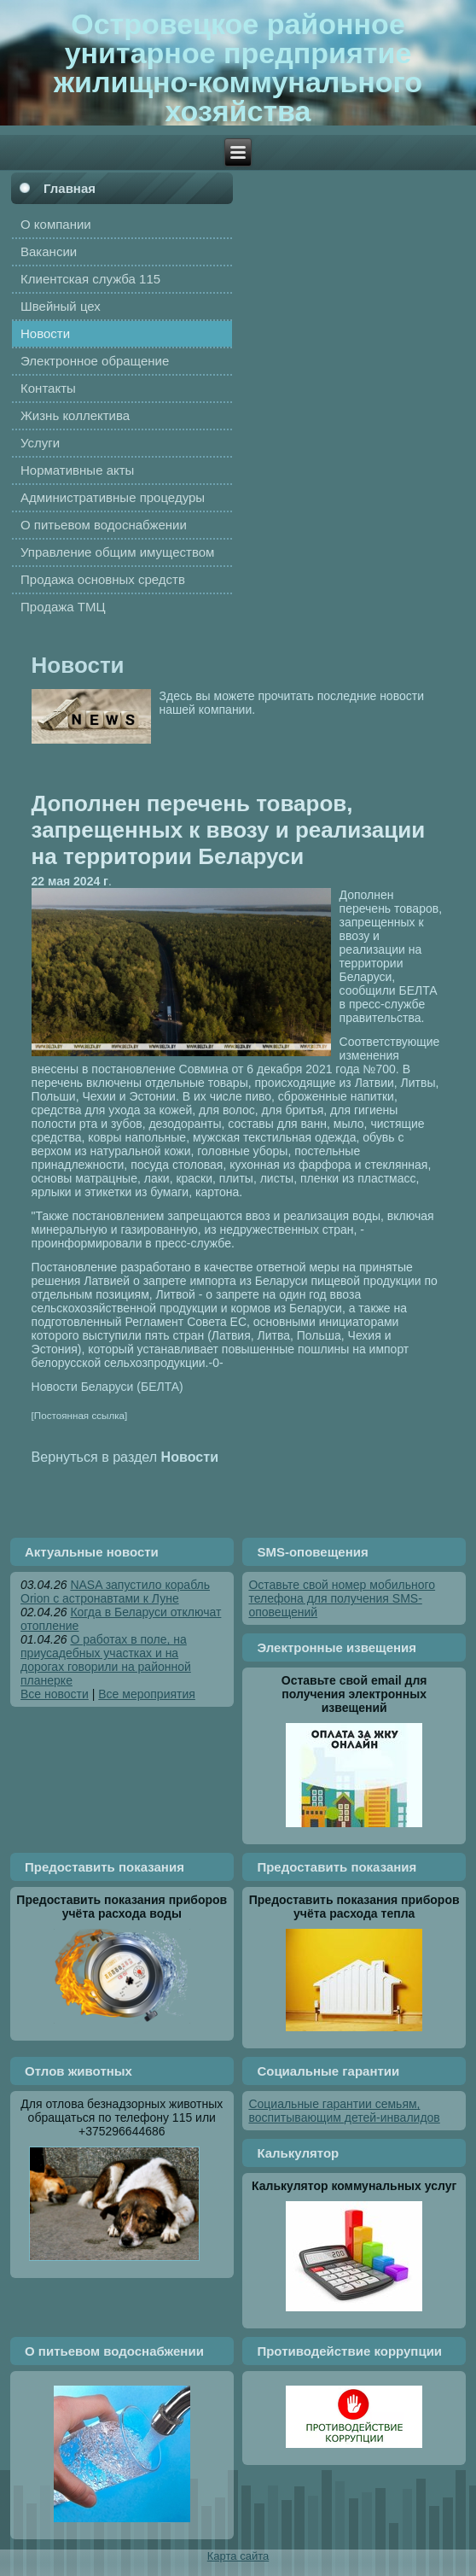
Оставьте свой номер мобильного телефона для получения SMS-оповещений (341, 1598)
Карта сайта (238, 2556)
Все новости (54, 1694)
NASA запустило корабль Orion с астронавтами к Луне (115, 1591)
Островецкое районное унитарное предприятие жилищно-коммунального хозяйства (238, 67)
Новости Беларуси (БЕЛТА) (107, 1386)
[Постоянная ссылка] (80, 1415)
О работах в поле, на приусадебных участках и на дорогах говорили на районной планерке (105, 1660)
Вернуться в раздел (125, 1456)
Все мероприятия (146, 1694)
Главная (70, 188)
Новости (78, 665)
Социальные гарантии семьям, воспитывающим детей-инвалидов (343, 2110)
